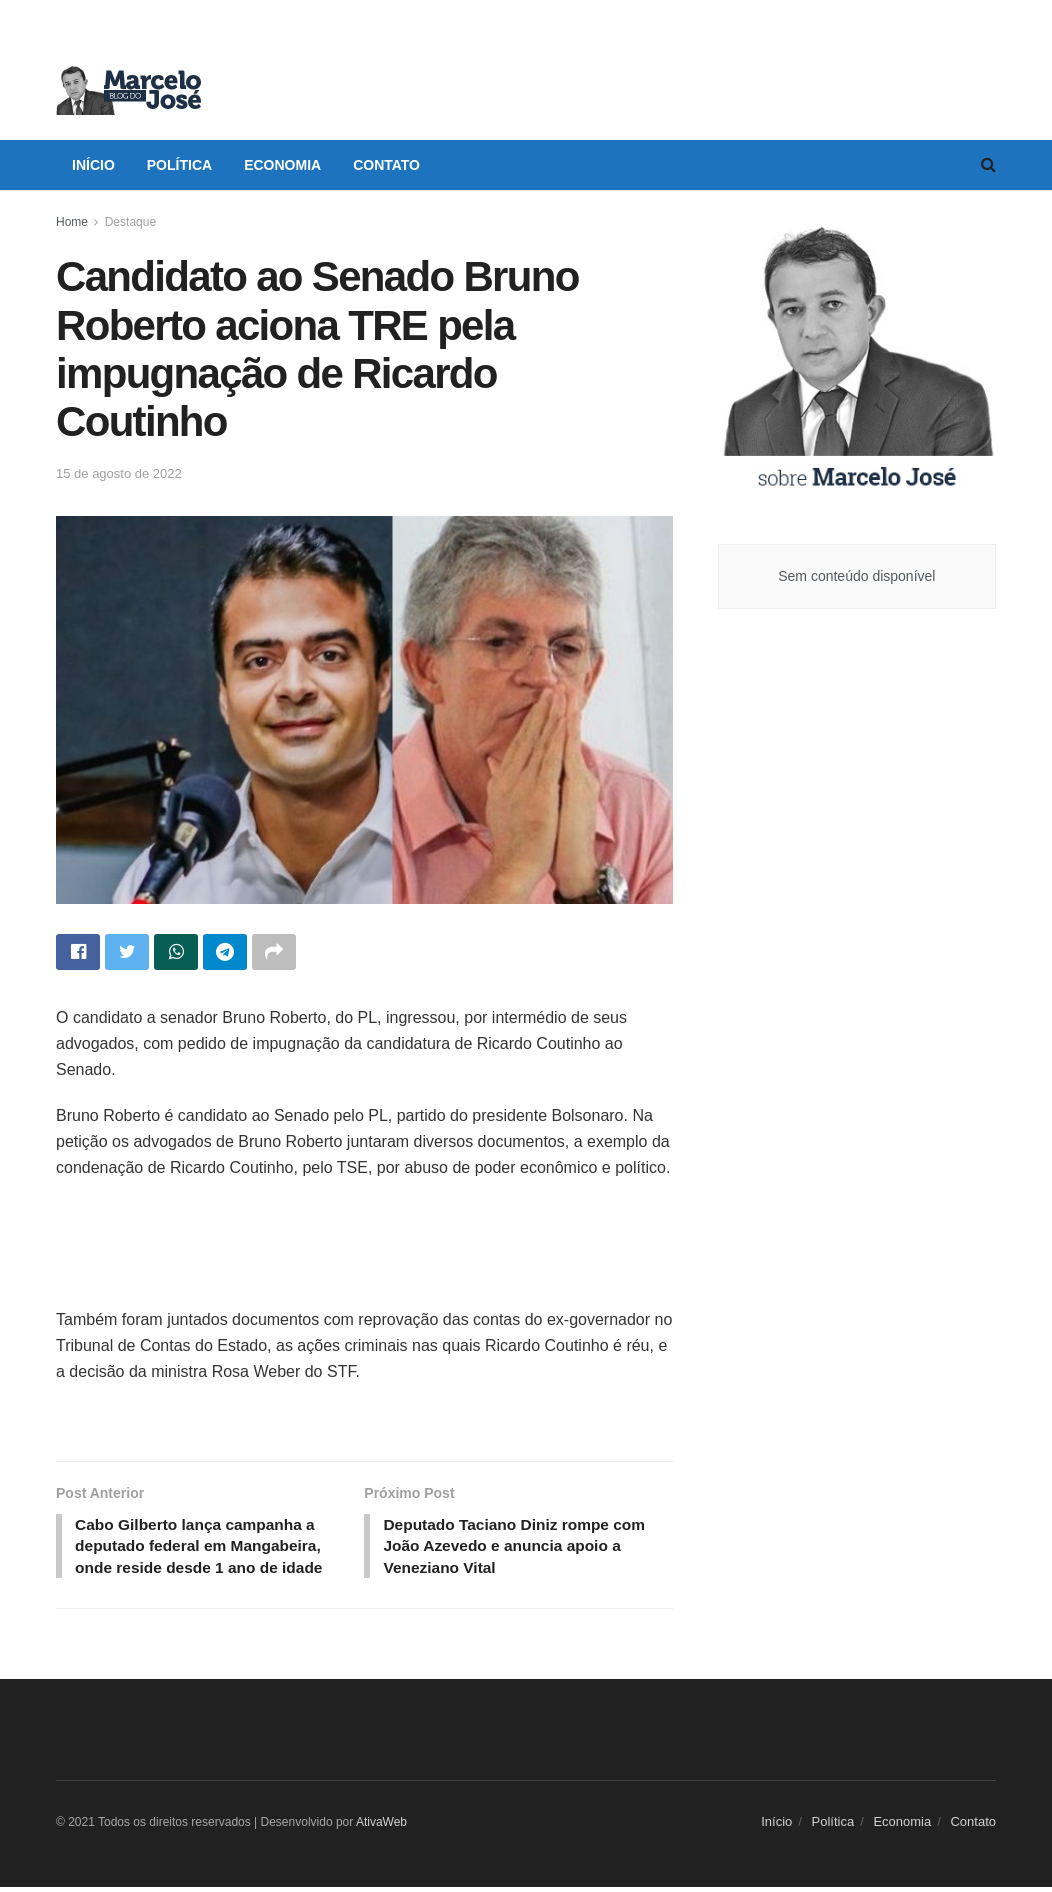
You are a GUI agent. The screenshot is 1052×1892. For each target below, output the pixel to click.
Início (93, 165)
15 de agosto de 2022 (119, 473)
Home (72, 222)
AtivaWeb (381, 1827)
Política (179, 165)
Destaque (130, 222)
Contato (386, 165)
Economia (282, 165)
